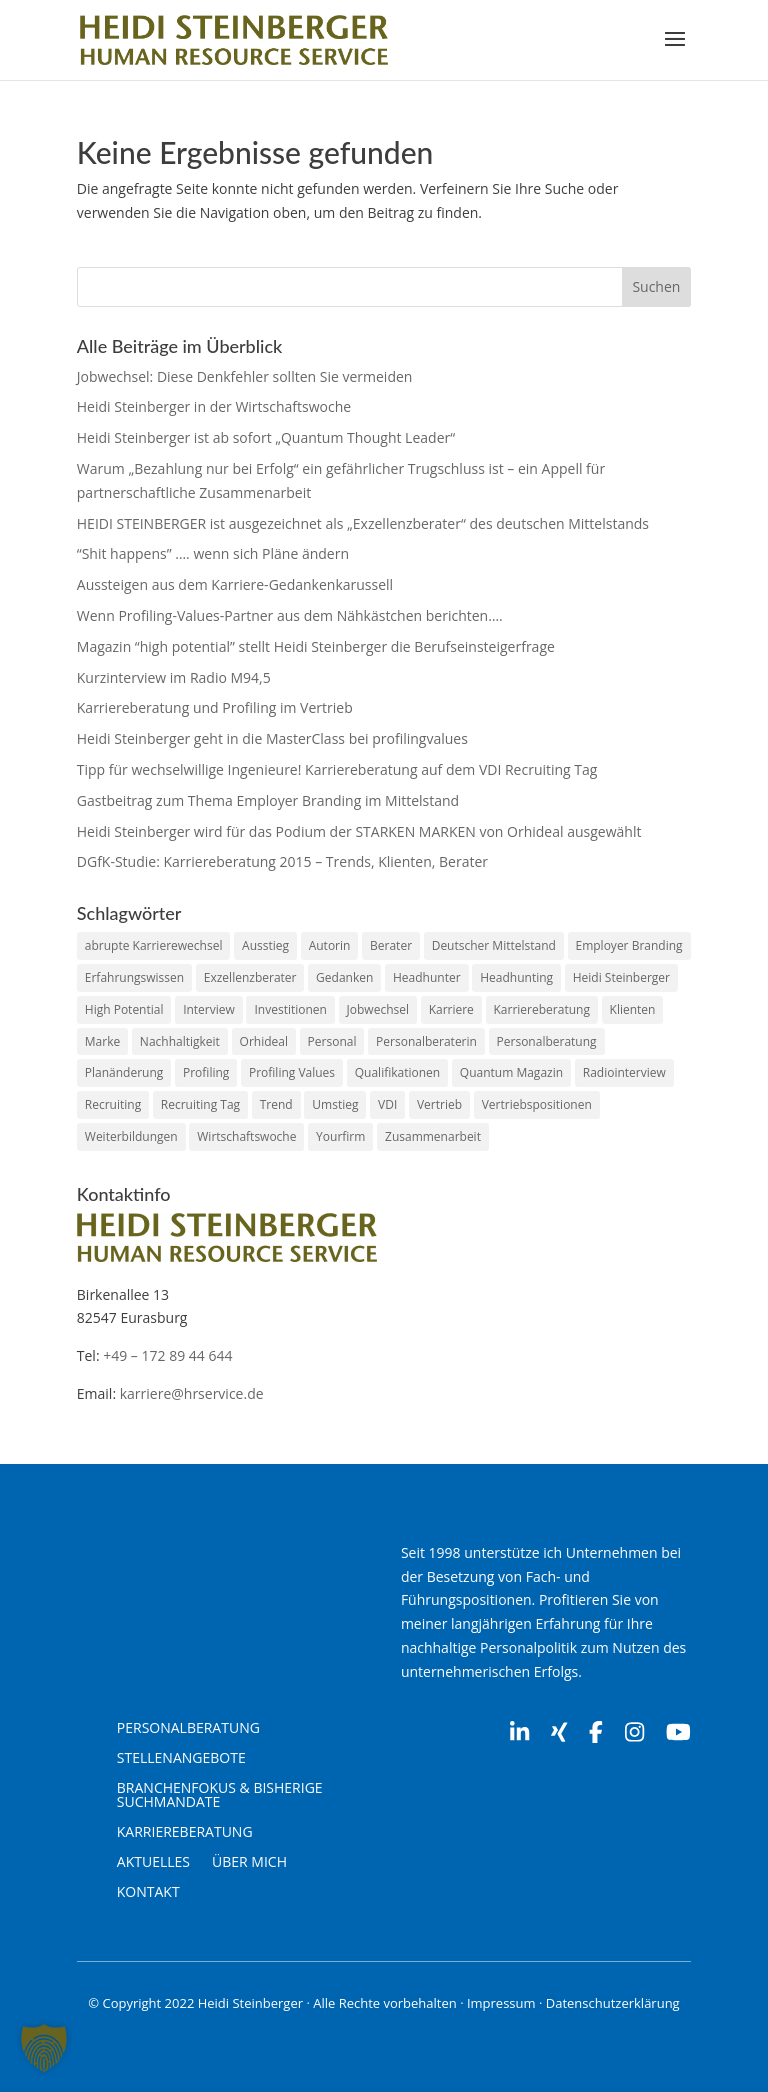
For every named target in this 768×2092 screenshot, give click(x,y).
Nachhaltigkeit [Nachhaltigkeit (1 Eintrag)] (180, 1041)
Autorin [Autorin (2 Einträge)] (330, 945)
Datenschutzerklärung (613, 2003)
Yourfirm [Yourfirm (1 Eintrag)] (340, 1136)
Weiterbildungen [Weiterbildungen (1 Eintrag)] (131, 1136)
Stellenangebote (181, 1759)
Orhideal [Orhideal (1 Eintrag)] (264, 1041)
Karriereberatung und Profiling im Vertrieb (215, 707)
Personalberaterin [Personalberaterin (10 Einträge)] (426, 1041)
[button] (44, 2048)
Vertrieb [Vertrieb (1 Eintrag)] (439, 1104)
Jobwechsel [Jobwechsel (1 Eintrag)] (378, 1009)
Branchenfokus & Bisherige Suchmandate (220, 1796)
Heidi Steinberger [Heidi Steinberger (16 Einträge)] (621, 977)
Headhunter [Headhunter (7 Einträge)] (427, 977)
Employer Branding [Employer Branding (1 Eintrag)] (629, 945)
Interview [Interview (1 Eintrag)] (209, 1009)
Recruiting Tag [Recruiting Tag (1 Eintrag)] (200, 1104)
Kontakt (148, 1893)
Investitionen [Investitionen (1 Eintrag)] (290, 1009)
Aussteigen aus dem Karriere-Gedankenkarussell (235, 584)
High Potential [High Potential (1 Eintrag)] (124, 1009)
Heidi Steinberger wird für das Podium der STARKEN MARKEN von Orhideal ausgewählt (359, 831)
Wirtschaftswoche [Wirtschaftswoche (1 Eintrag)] (246, 1136)
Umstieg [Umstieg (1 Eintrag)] (335, 1104)
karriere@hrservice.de (192, 1393)
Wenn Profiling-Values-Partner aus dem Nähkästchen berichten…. (290, 615)
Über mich (249, 1863)
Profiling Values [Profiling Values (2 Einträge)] (292, 1072)
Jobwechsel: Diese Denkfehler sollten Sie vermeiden (245, 376)
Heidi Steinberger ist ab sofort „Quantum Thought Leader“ (266, 437)
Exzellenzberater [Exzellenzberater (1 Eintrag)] (250, 977)
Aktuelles (153, 1863)
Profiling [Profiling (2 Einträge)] (206, 1072)
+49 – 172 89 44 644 (167, 1355)
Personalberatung (188, 1729)
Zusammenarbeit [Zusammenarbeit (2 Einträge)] (433, 1136)
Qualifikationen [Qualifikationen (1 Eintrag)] (397, 1072)
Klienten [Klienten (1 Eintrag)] (633, 1009)
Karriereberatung (185, 1833)
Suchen (656, 286)
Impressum (501, 2003)
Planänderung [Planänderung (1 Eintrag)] (124, 1072)
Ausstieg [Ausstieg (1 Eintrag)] (265, 945)
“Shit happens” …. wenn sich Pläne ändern (213, 553)
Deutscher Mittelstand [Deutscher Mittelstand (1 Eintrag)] (494, 945)
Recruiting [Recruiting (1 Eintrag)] (113, 1104)
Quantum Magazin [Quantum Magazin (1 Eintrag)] (511, 1072)
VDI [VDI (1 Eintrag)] (387, 1104)
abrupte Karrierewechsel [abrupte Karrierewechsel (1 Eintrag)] (154, 945)
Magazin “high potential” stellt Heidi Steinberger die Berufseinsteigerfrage (316, 646)
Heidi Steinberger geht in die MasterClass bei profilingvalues (272, 738)
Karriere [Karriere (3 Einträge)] (451, 1009)
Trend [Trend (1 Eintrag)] (276, 1104)
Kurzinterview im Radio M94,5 (174, 677)
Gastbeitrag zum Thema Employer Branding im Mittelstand (268, 800)
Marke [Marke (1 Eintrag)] (102, 1041)
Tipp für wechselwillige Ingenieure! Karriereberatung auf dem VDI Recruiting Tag (337, 769)
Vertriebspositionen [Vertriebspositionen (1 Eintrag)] (537, 1104)
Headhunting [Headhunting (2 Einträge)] (516, 977)
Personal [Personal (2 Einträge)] (332, 1041)
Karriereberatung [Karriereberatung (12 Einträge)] (542, 1009)
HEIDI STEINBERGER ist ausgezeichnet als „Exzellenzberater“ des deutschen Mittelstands (363, 523)
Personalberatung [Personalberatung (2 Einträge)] (547, 1041)
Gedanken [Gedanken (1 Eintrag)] (344, 977)
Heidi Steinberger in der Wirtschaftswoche (214, 406)
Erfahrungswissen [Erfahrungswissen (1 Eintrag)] (134, 977)
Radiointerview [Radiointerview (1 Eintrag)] (624, 1072)
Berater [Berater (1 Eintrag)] (391, 945)
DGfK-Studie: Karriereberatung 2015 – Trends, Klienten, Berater (282, 861)
